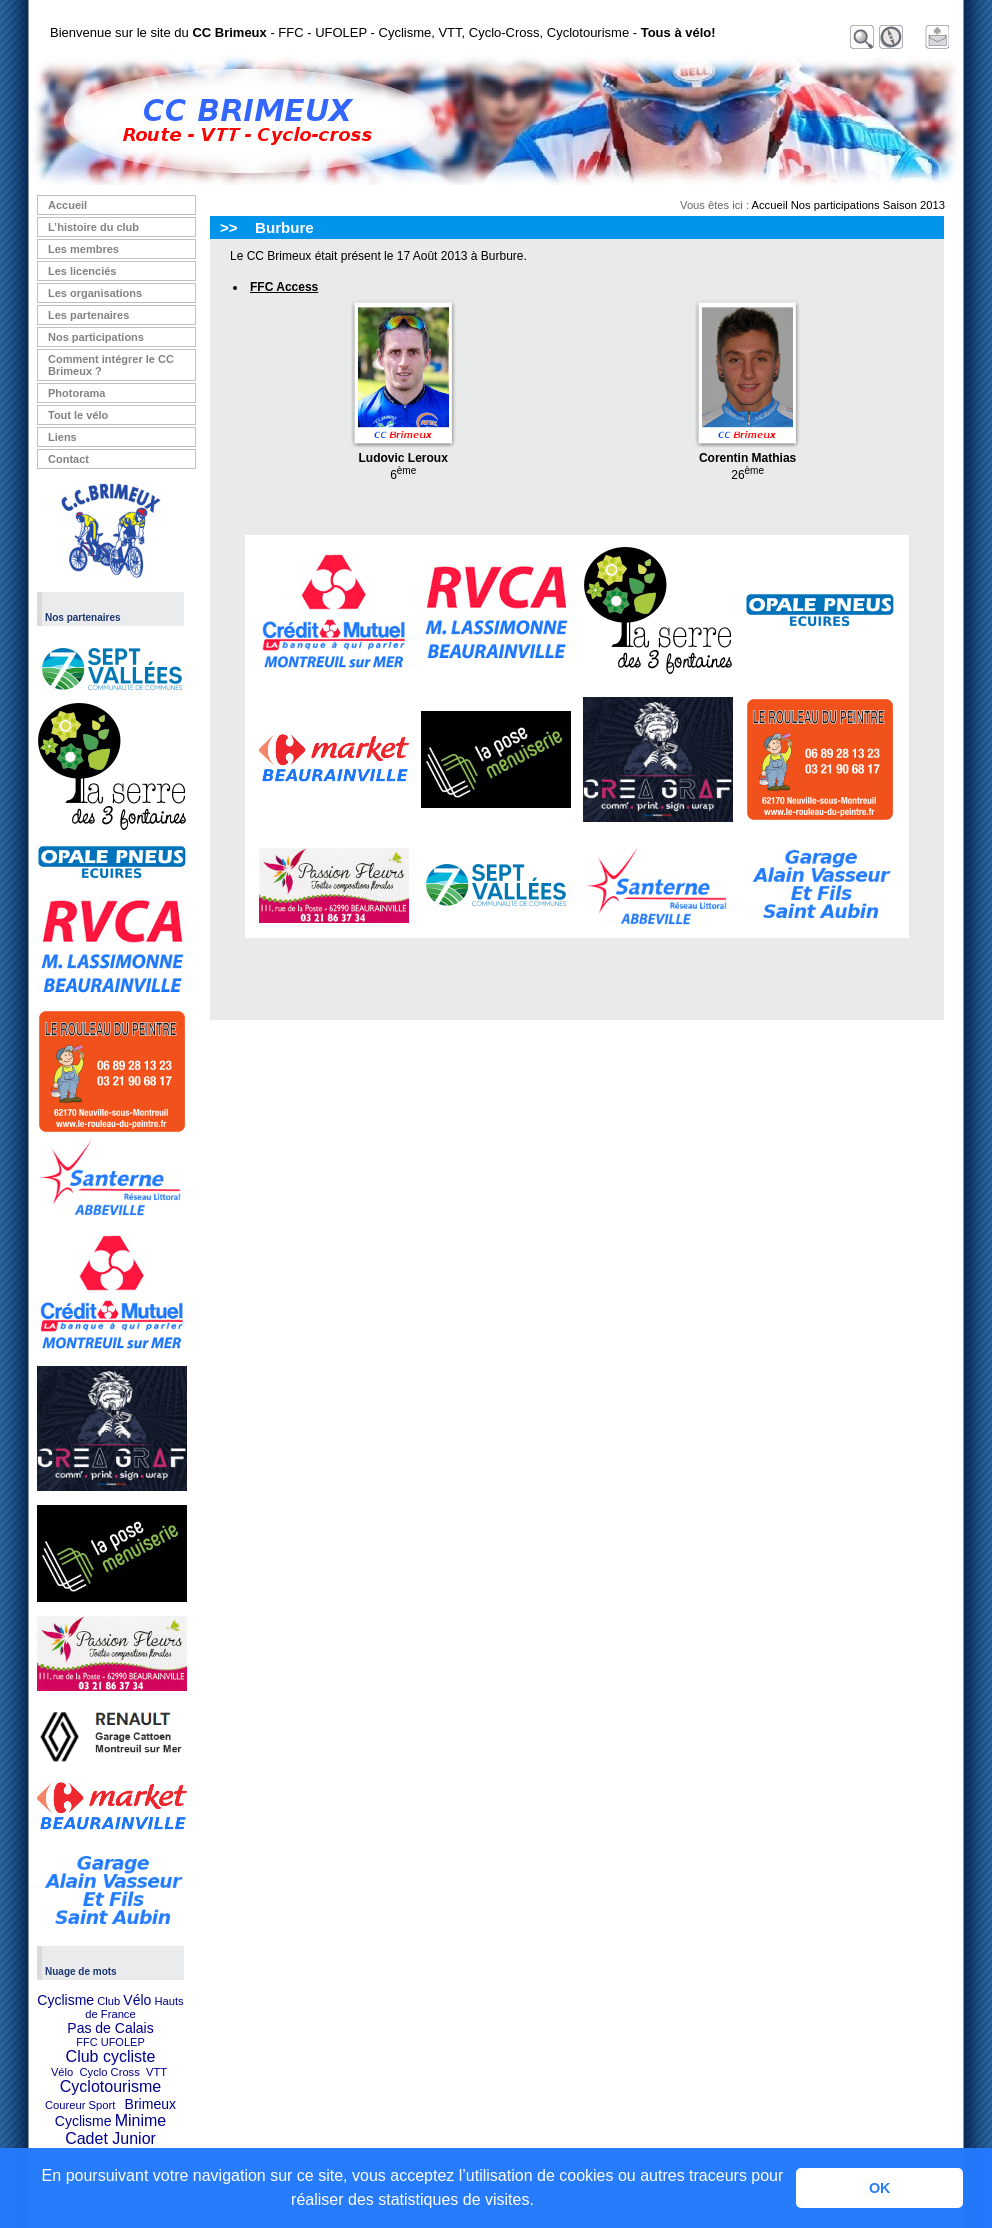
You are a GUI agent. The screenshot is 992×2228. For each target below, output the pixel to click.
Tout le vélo (78, 415)
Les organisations (95, 293)
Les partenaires (88, 315)
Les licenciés (82, 271)
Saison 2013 (914, 205)
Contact (68, 459)
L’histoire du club (93, 227)
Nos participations (96, 337)
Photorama (76, 393)
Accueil (67, 205)
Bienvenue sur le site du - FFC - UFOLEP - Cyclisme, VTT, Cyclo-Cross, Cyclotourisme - (383, 32)
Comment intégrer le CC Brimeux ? (111, 365)
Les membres (83, 249)
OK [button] (880, 2188)
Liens (62, 437)
